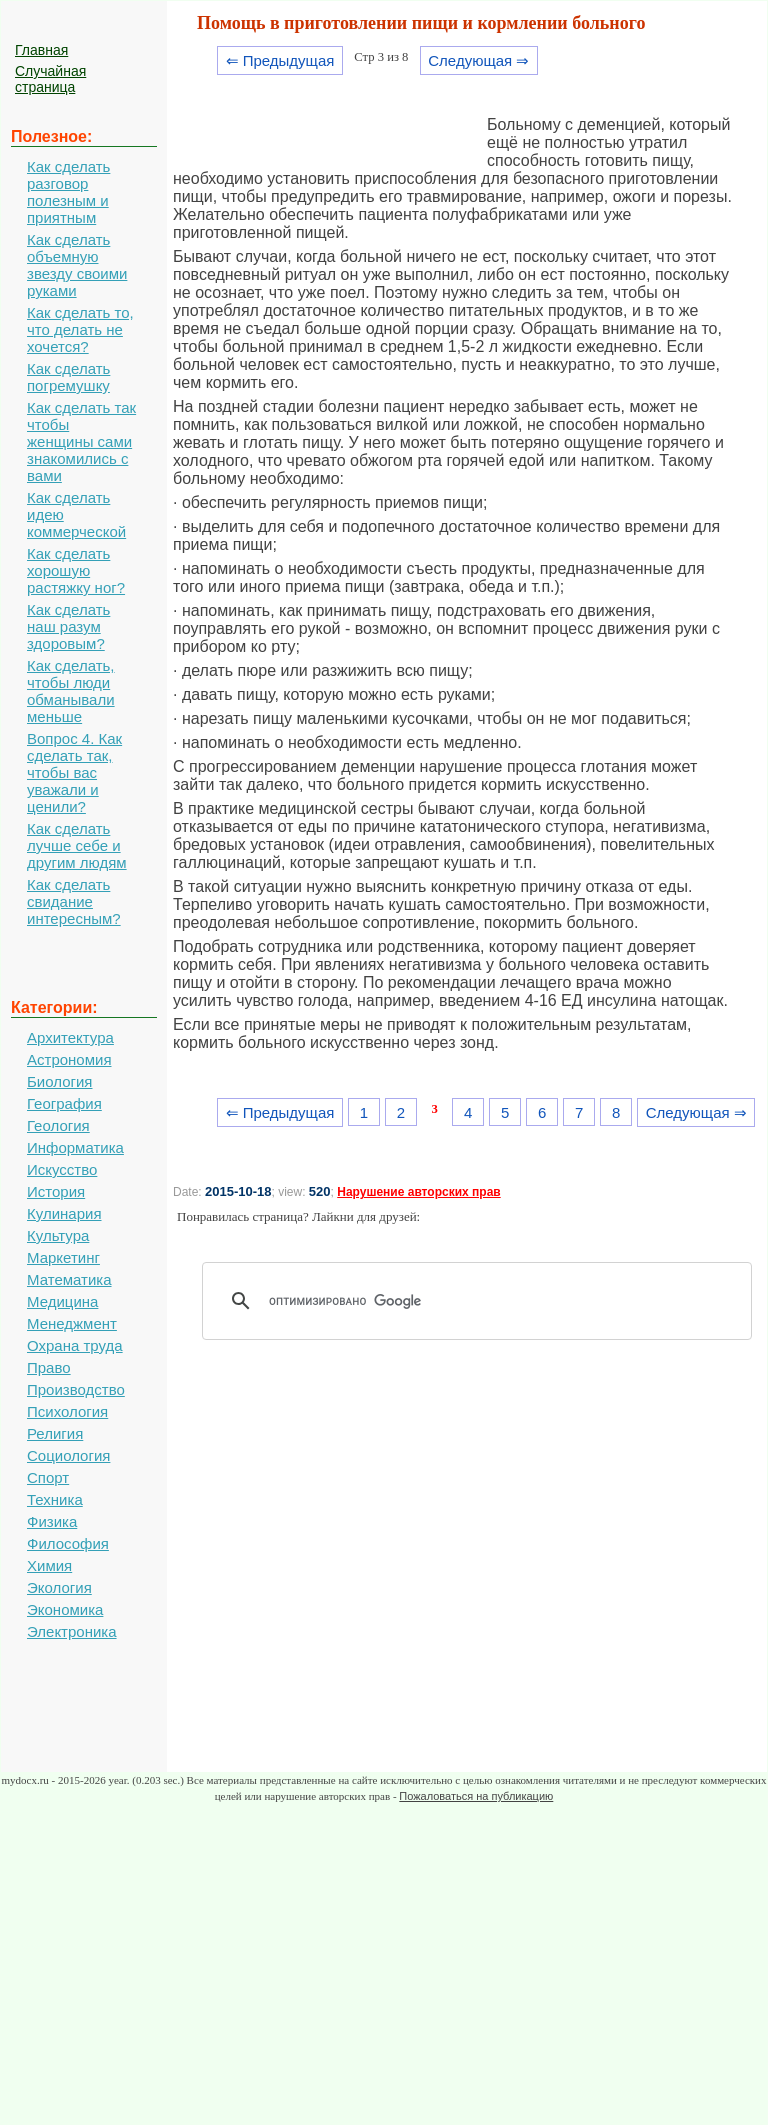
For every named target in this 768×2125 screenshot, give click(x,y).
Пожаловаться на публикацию (476, 1796)
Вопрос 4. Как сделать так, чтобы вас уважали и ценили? (74, 772)
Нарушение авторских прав (418, 1192)
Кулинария (64, 1213)
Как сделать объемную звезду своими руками (77, 265)
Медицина (62, 1301)
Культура (58, 1235)
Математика (69, 1279)
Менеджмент (72, 1323)
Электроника (72, 1631)
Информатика (75, 1147)
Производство (76, 1389)
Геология (58, 1125)
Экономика (65, 1609)
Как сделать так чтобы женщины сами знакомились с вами (81, 441)
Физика (52, 1521)
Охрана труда (75, 1345)
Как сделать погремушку (68, 377)
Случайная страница (50, 79)
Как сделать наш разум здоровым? (68, 626)
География (64, 1103)
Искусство (62, 1169)
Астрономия (69, 1059)
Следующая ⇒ (478, 60)
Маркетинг (63, 1257)
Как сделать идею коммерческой (76, 514)
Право (49, 1367)
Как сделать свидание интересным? (74, 901)
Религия (55, 1433)
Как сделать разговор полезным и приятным (68, 192)
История (56, 1191)
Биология (59, 1081)
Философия (68, 1543)
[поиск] (484, 1301)
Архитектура (70, 1037)
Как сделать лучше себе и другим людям (77, 845)
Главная (41, 50)
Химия (49, 1565)
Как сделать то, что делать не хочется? (80, 329)
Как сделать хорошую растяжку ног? (76, 570)
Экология (59, 1587)
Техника (55, 1499)
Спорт (48, 1477)
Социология (68, 1455)
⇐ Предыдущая (280, 60)
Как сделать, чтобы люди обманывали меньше (71, 691)
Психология (67, 1411)
